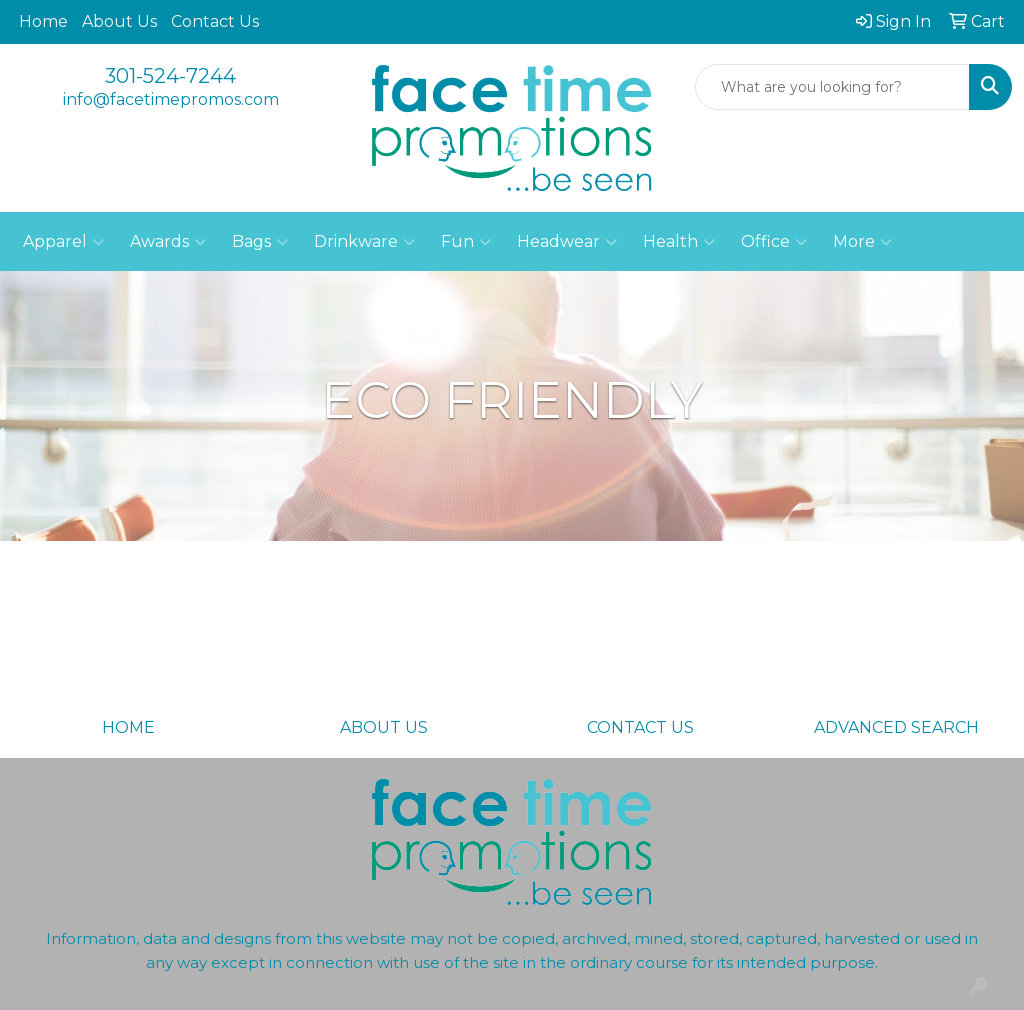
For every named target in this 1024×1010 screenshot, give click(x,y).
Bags (260, 242)
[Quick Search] (832, 87)
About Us (119, 21)
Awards (168, 242)
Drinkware (364, 242)
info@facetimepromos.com (171, 99)
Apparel (63, 242)
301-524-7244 (170, 76)
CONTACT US (640, 727)
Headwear (567, 242)
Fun (466, 242)
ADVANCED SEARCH (896, 727)
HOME (128, 727)
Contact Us (215, 21)
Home (43, 21)
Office (774, 242)
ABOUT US (384, 727)
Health (679, 242)
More (862, 242)
